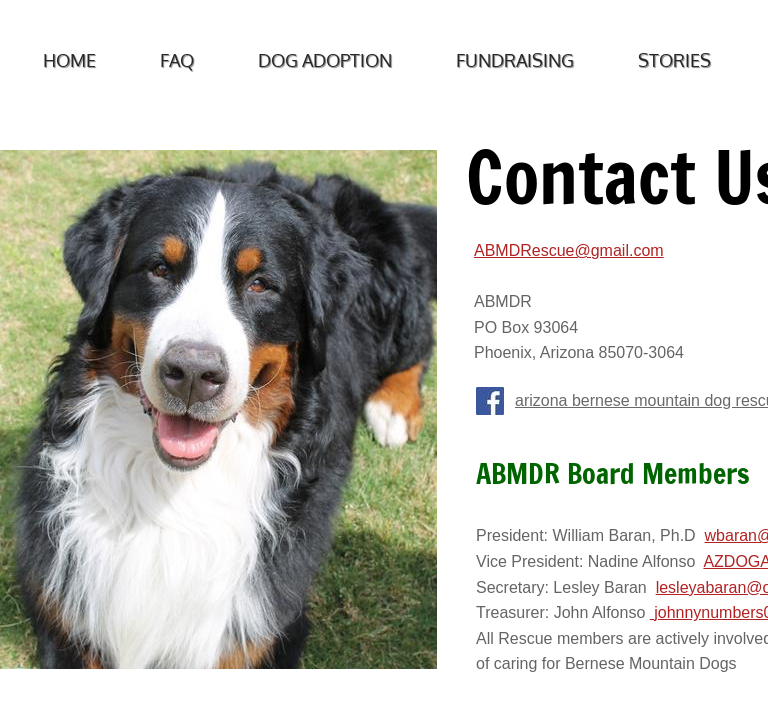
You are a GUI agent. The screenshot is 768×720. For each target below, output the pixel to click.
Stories (674, 60)
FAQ (177, 60)
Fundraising (515, 60)
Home (69, 60)
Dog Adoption (325, 60)
